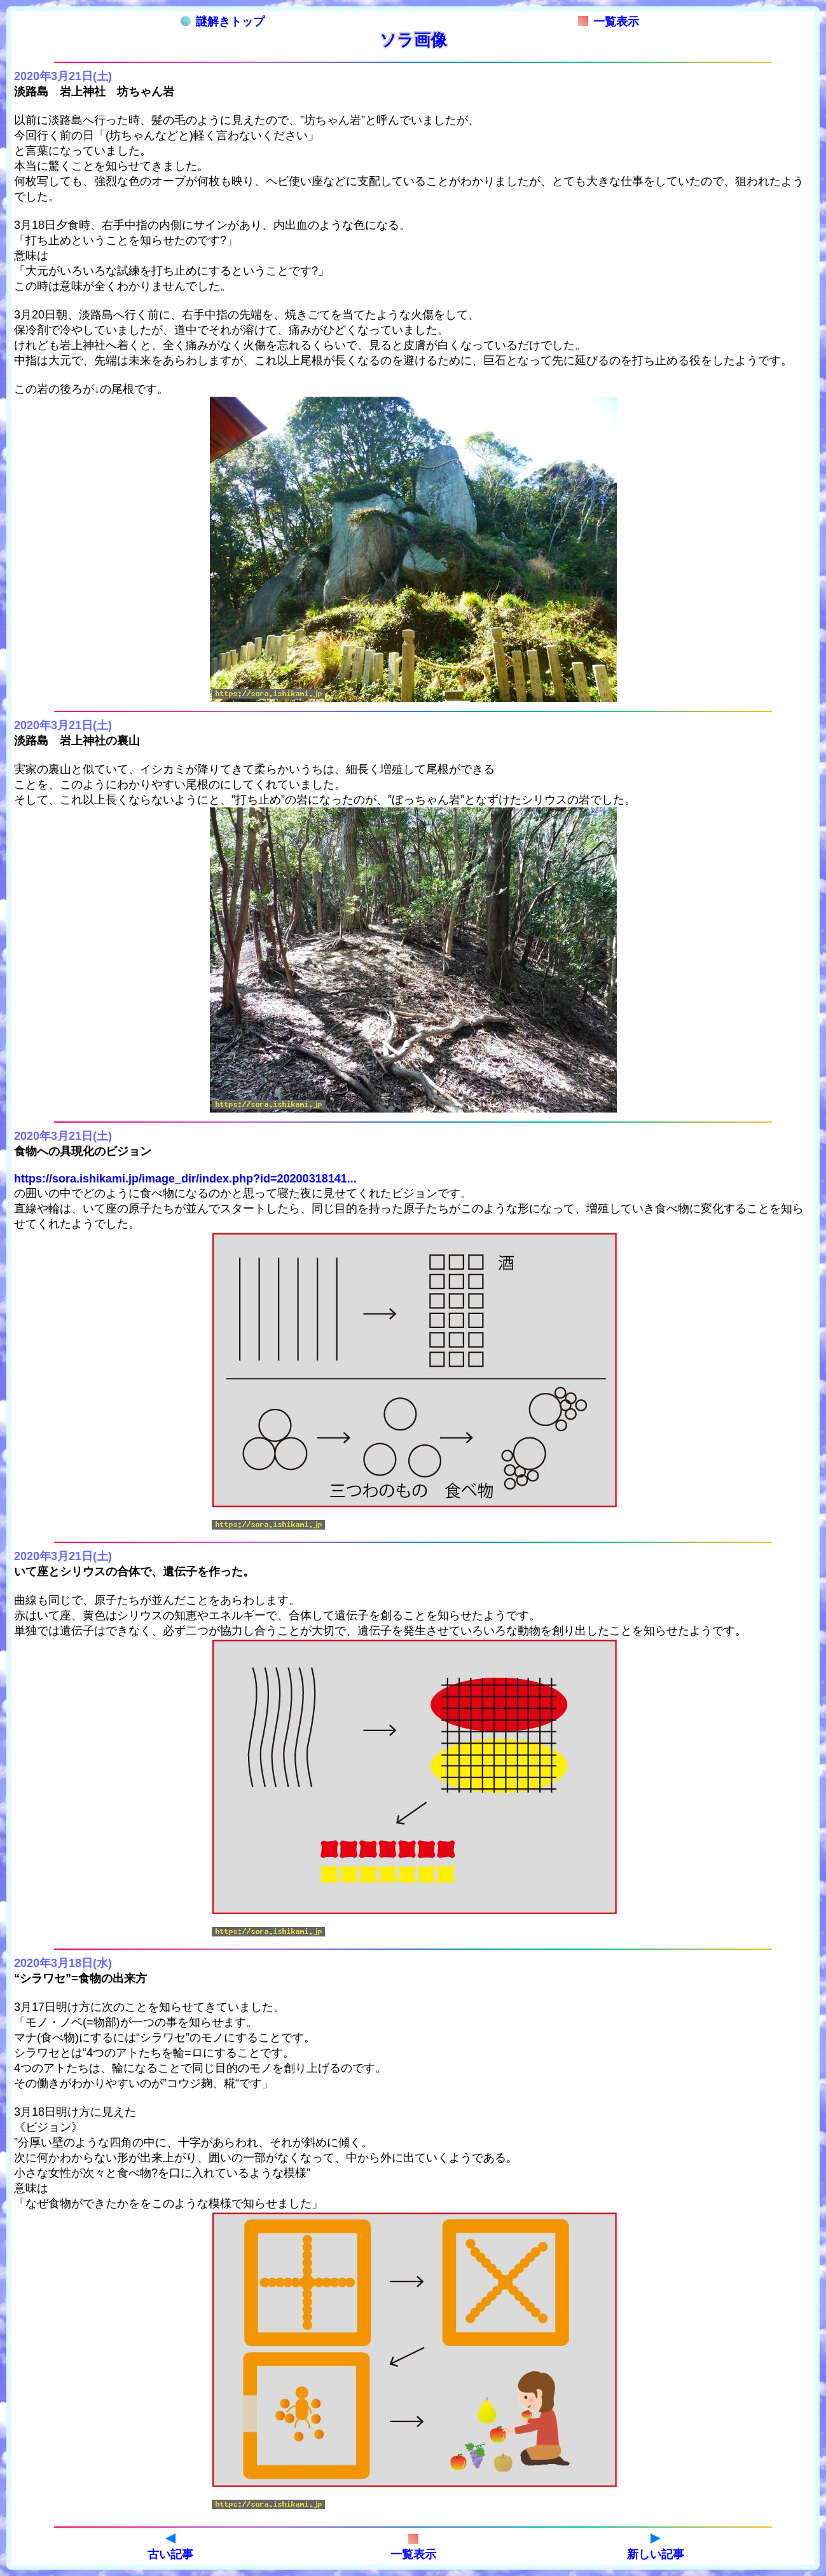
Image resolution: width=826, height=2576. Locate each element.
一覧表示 (608, 21)
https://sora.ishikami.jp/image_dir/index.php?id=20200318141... (185, 1178)
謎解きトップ (223, 21)
